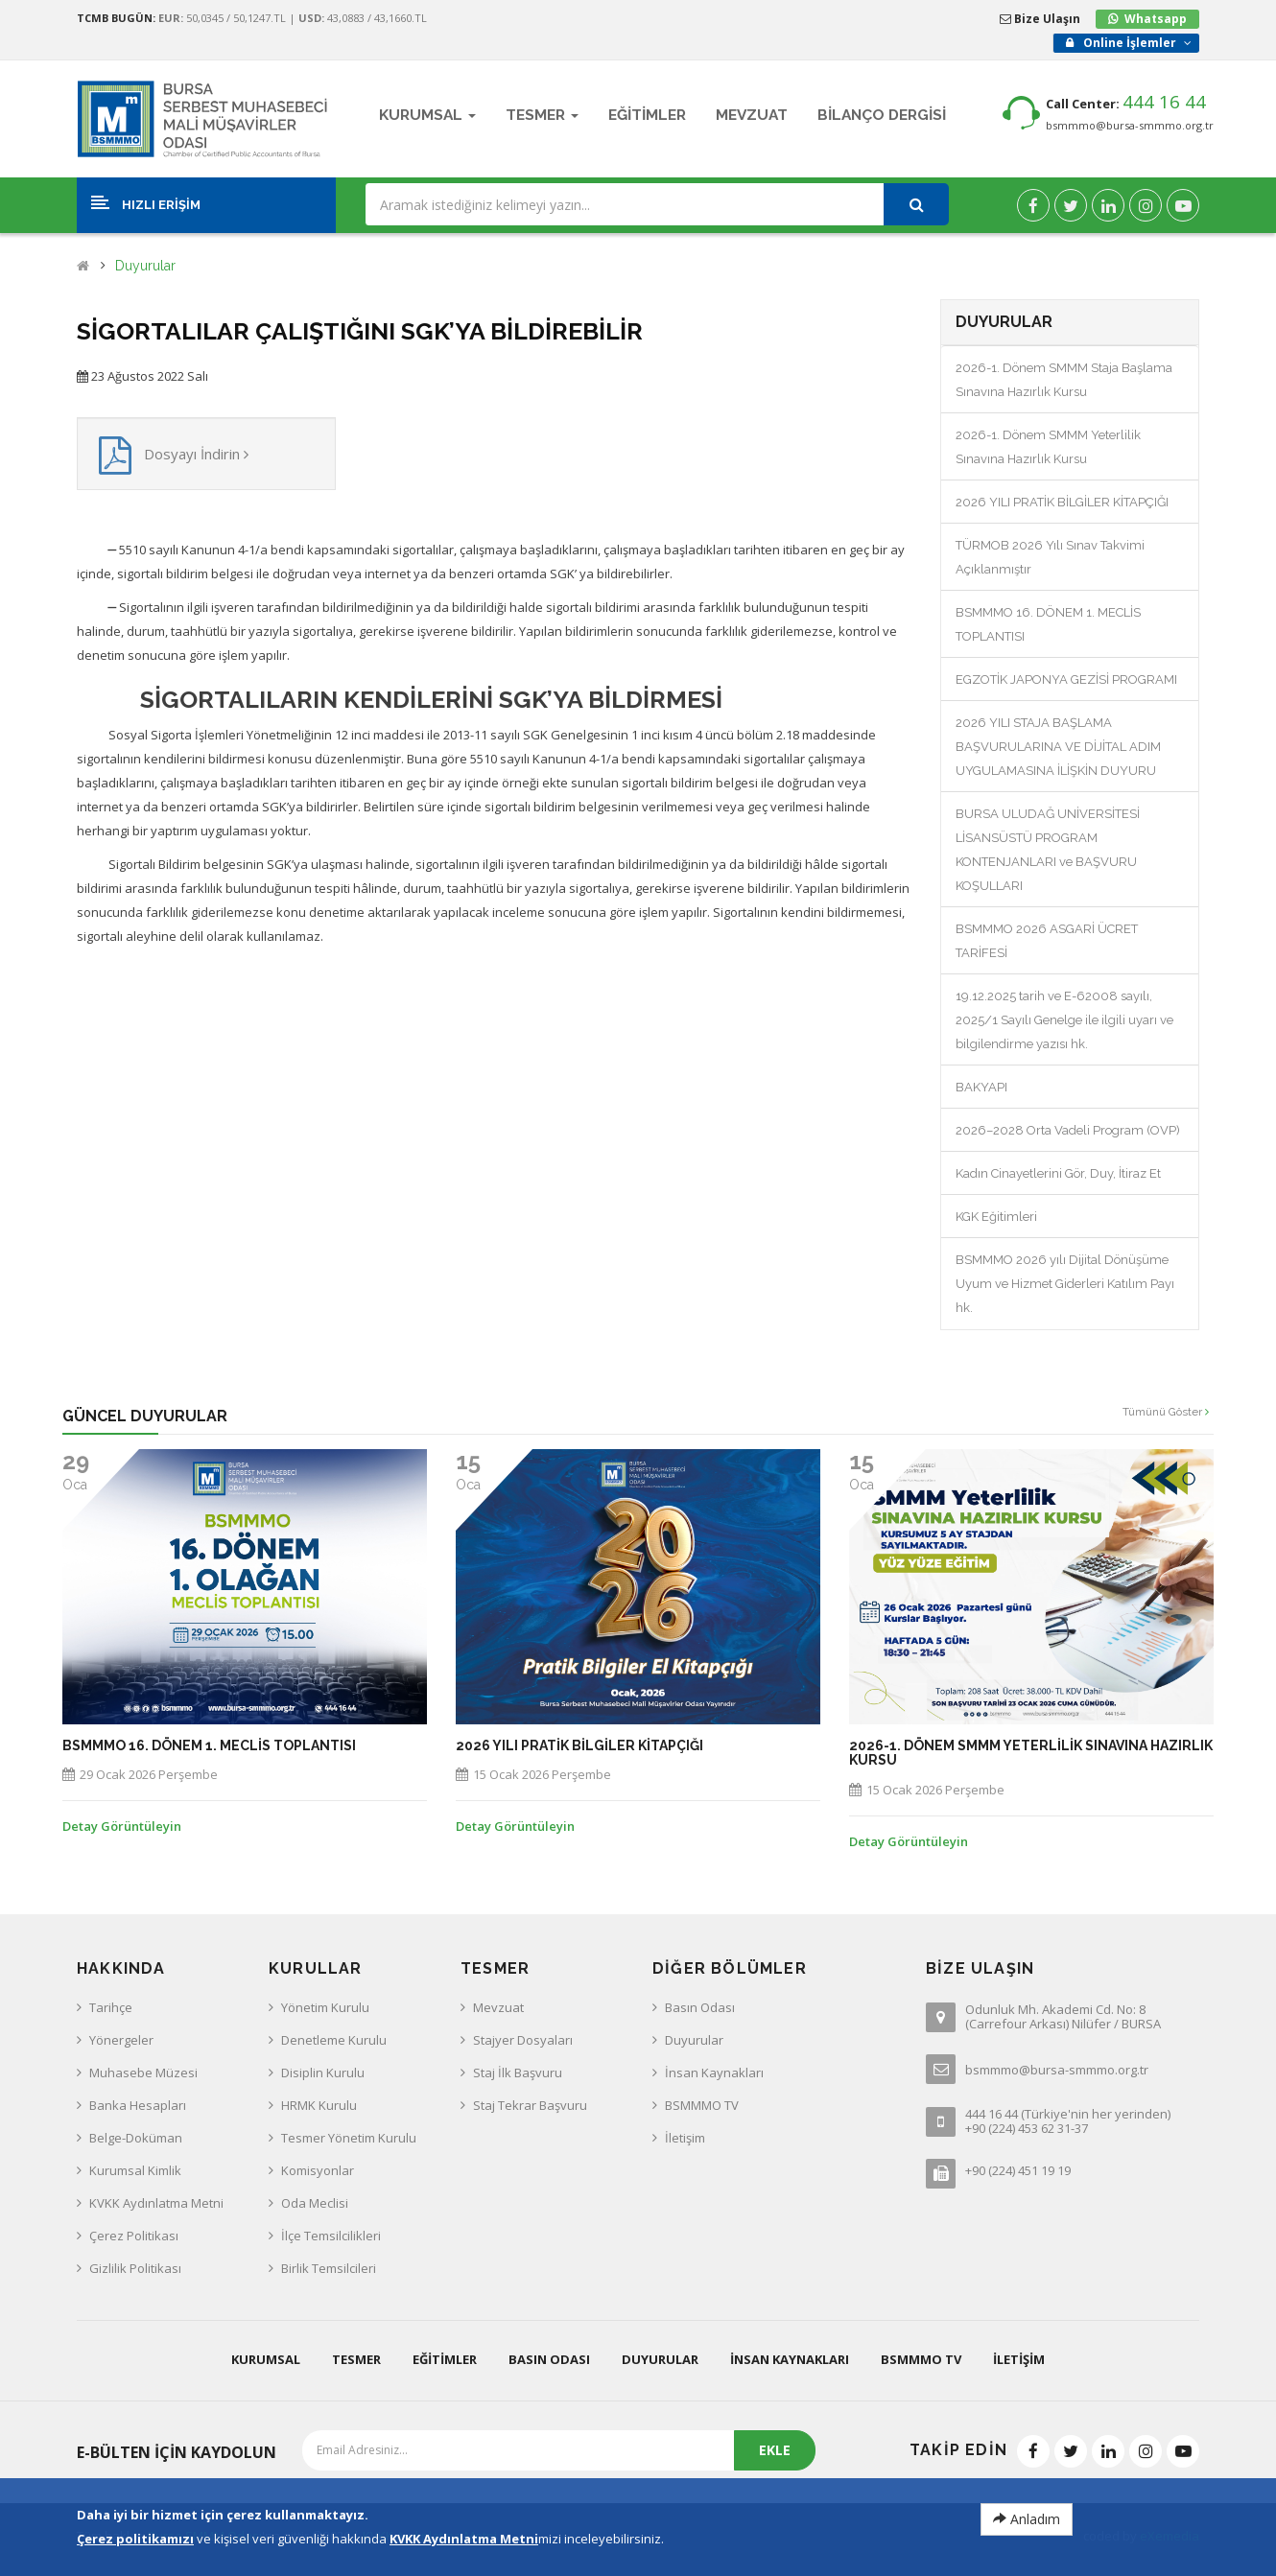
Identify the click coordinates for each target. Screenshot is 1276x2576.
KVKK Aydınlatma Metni (156, 2203)
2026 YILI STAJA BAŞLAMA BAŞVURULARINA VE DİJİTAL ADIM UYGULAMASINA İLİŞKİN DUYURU (1058, 746)
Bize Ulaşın (1040, 19)
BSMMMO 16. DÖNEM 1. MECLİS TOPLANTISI (209, 1746)
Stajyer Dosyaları (523, 2040)
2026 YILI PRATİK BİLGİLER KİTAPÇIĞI (1062, 502)
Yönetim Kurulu (325, 2007)
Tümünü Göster (1165, 1411)
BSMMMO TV (702, 2105)
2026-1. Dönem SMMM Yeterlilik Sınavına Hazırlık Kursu (1031, 1753)
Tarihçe (110, 2007)
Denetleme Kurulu (334, 2040)
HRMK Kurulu (319, 2105)
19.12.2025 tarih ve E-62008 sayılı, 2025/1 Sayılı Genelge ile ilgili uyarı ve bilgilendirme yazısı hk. (1064, 1020)
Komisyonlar (317, 2170)
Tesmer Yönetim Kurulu (348, 2137)
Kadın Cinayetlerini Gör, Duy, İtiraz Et (1058, 1173)
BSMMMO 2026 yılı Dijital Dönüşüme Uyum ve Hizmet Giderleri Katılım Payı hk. (1065, 1284)
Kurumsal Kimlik (135, 2170)
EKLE (775, 2450)
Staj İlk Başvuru (517, 2072)
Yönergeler (121, 2040)
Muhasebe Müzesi (143, 2072)
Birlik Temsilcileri (328, 2268)
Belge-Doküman (135, 2137)
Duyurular (145, 266)
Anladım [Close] (1026, 2519)
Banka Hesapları (137, 2105)
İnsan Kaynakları (714, 2072)
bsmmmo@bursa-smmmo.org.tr (1130, 125)
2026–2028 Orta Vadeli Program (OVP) (1068, 1130)
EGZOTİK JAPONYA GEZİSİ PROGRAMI (1066, 679)
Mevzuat (498, 2007)
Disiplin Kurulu (323, 2072)
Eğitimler (445, 2359)
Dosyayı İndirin (196, 453)
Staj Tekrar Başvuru (530, 2105)
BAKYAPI (981, 1087)
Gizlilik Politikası (135, 2268)
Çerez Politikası (133, 2235)
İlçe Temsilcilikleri (331, 2235)
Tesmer (356, 2359)
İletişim (685, 2137)
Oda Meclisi (314, 2203)
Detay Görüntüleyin (121, 1826)
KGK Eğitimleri (996, 1216)
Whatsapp (1155, 19)
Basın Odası (700, 2007)
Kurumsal (265, 2359)
